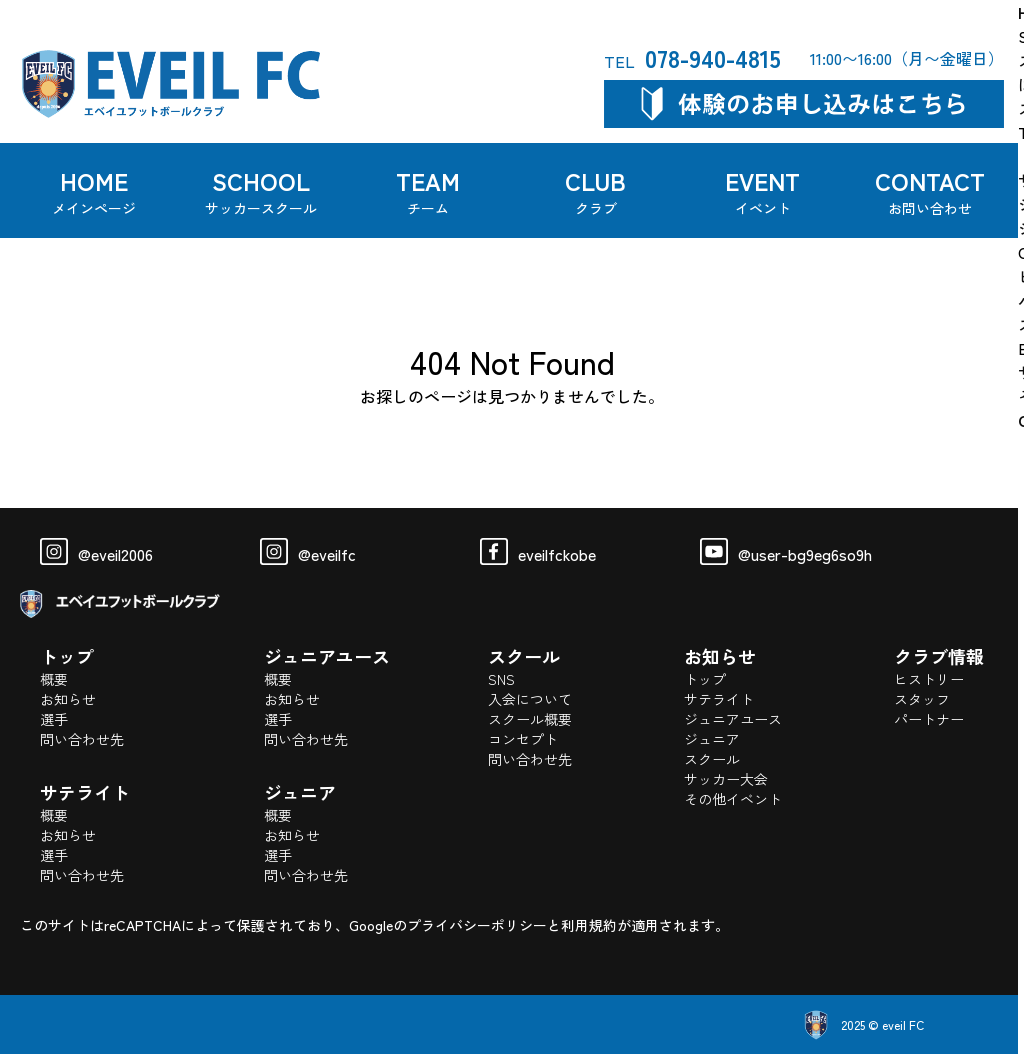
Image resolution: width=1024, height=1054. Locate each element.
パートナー (929, 719)
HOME (94, 190)
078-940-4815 (692, 57)
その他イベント (733, 799)
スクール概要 (530, 719)
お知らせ (68, 699)
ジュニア (712, 739)
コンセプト (523, 739)
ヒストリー (929, 679)
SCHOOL (261, 190)
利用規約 (589, 925)
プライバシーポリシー (477, 925)
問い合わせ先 (82, 739)
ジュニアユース (733, 719)
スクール (712, 759)
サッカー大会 (726, 779)
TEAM (429, 190)
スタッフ (922, 699)
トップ (705, 679)
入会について (530, 699)
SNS (501, 679)
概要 (54, 679)
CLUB (596, 190)
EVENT (763, 190)
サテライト (719, 699)
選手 (54, 719)
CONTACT (930, 190)
